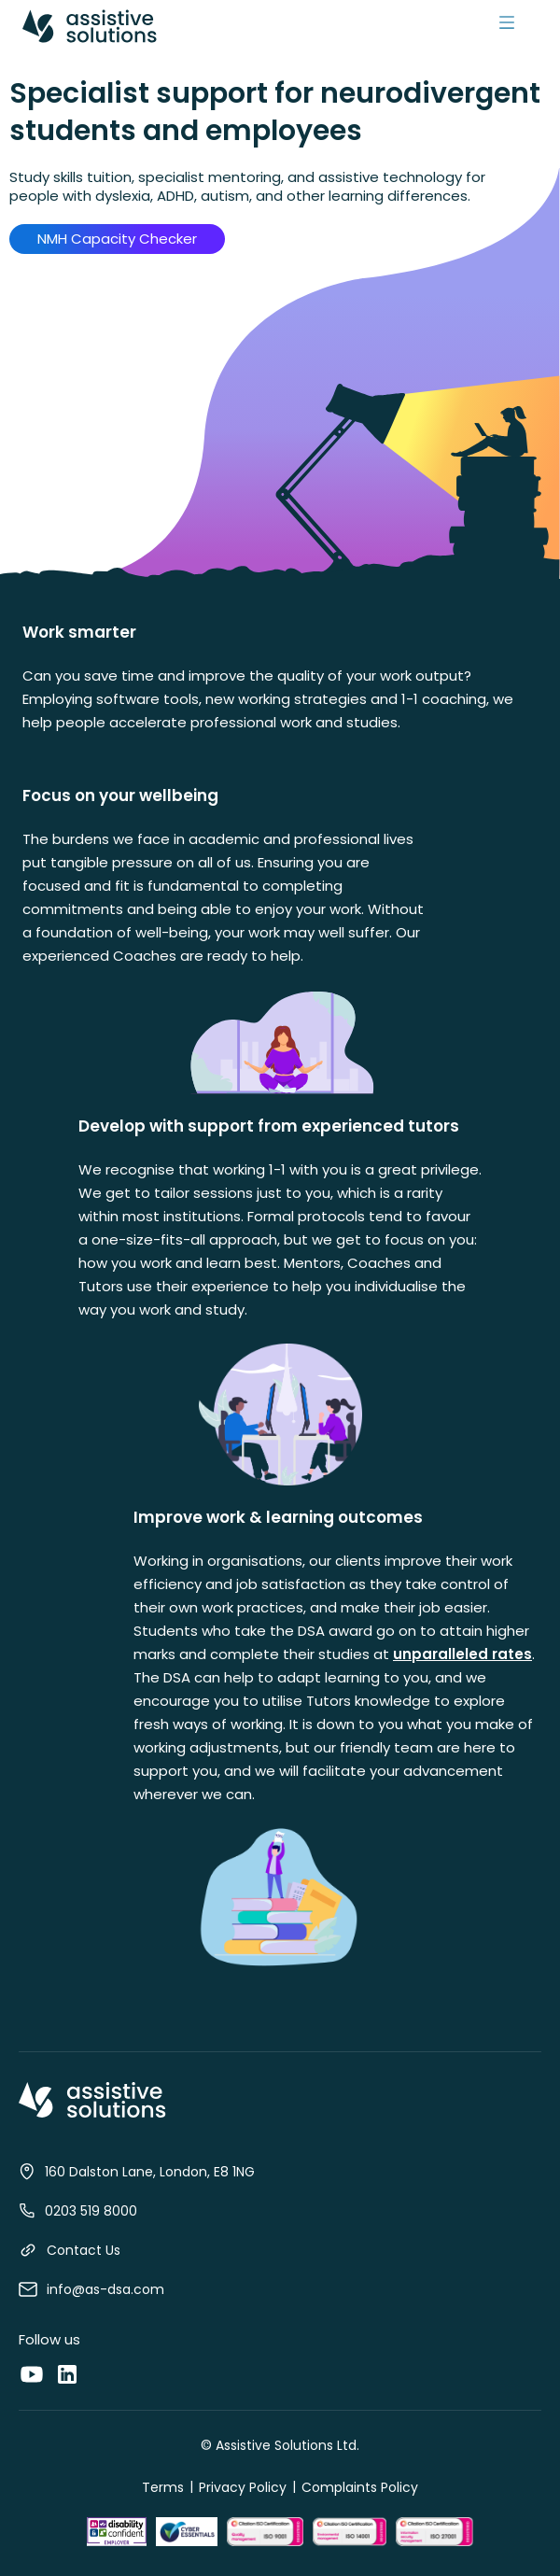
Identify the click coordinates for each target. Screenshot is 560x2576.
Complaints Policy (359, 2487)
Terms (163, 2487)
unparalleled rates (462, 1654)
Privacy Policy (243, 2487)
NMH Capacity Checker (117, 238)
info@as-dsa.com (105, 2289)
